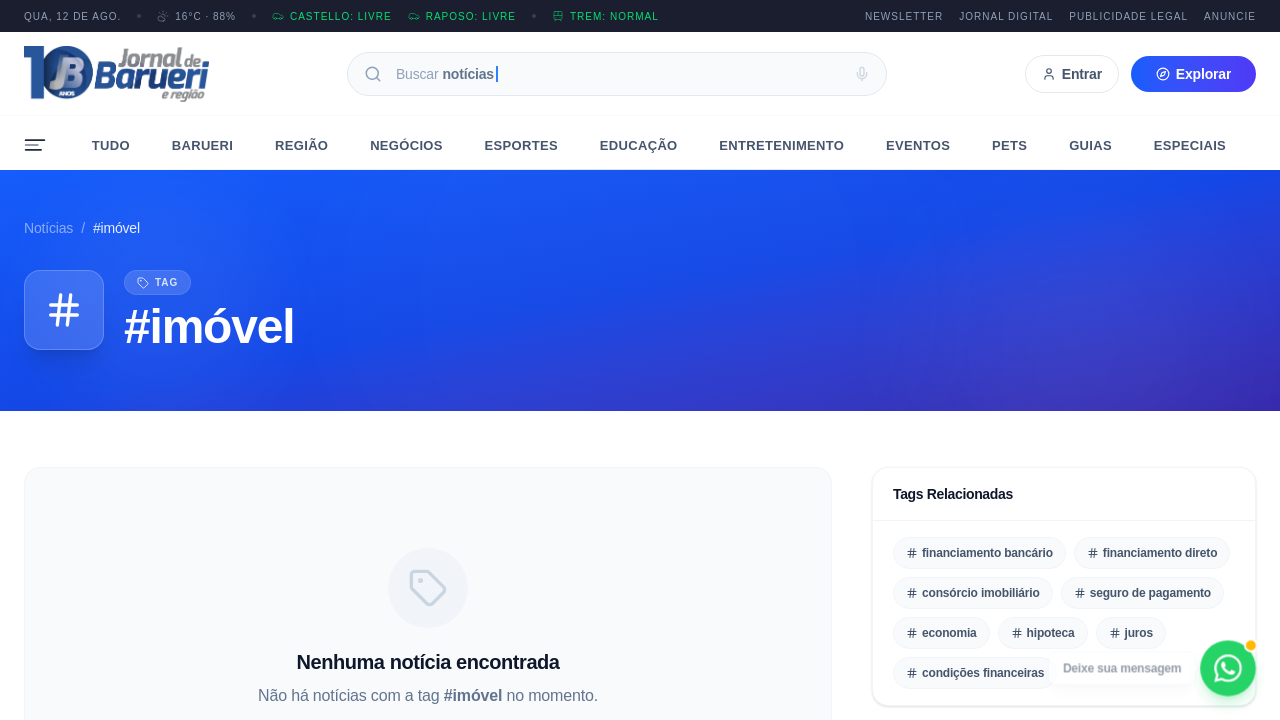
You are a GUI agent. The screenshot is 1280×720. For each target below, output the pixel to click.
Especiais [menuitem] (1190, 145)
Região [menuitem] (301, 145)
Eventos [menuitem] (918, 145)
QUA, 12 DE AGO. (72, 16)
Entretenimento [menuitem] (781, 145)
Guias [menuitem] (1090, 145)
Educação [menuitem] (639, 145)
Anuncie (1230, 16)
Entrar (1072, 74)
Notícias (48, 228)
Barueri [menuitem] (203, 145)
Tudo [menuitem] (111, 145)
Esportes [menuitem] (521, 145)
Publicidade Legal (1128, 16)
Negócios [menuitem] (406, 145)
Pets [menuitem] (1009, 145)
